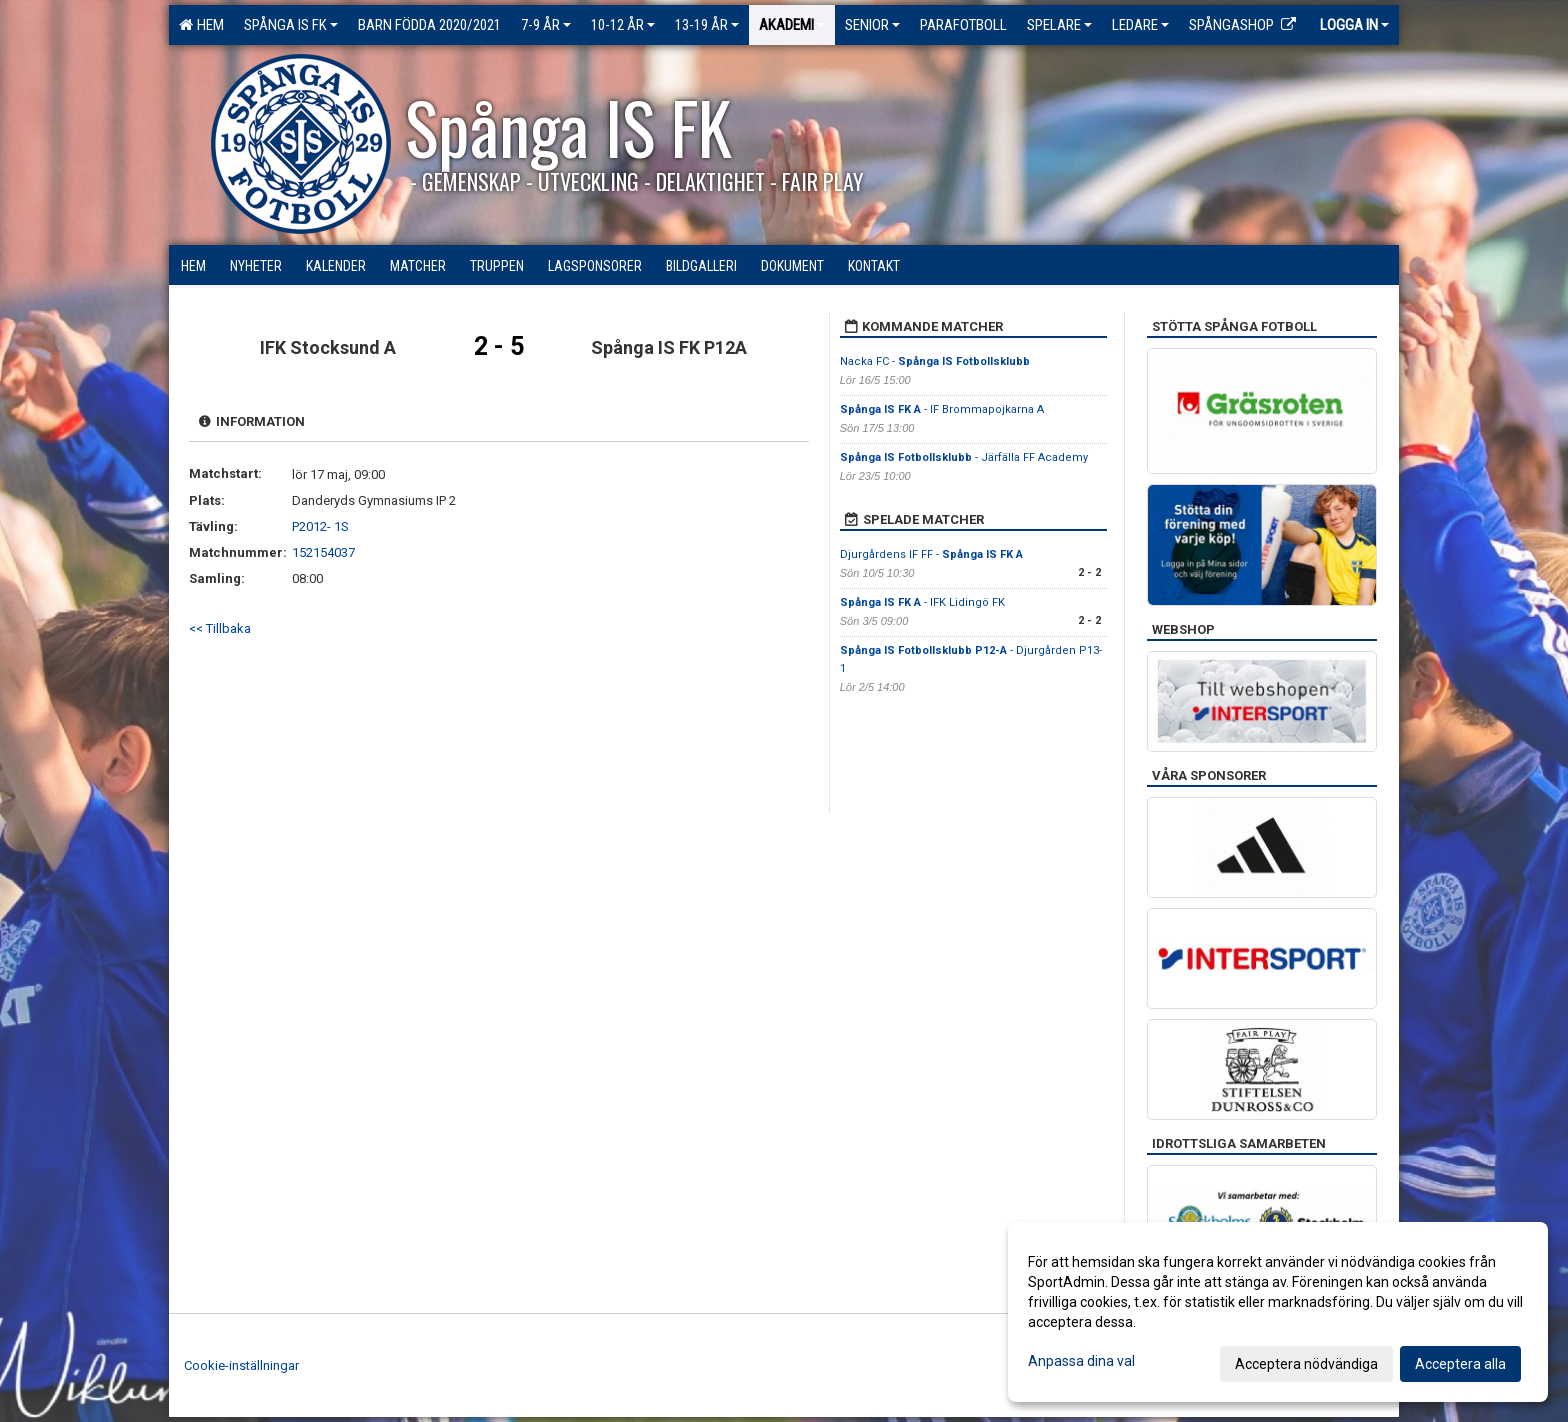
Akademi (792, 25)
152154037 (323, 552)
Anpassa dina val (1081, 1361)
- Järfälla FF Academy (965, 457)
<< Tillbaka (220, 628)
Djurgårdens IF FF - (931, 554)
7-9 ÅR (546, 25)
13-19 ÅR (707, 25)
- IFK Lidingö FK (922, 602)
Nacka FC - (935, 361)
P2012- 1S (320, 526)
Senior (872, 25)
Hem (201, 25)
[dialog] (1278, 1312)
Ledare (1140, 25)
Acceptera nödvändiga (1306, 1364)
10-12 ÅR (623, 25)
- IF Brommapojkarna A (942, 409)
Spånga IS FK (291, 25)
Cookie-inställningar (241, 1365)
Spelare (1059, 25)
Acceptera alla (1460, 1364)
